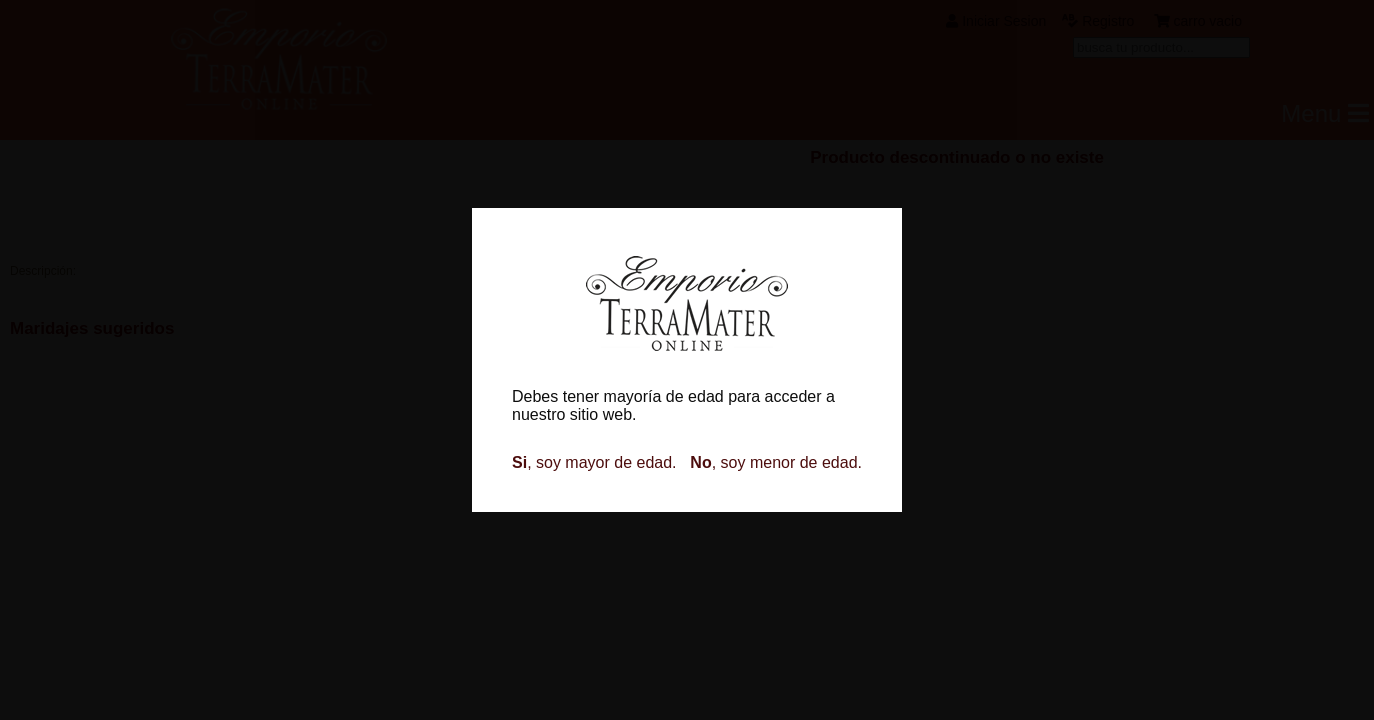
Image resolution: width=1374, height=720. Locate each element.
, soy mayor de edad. (594, 462)
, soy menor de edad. (776, 462)
